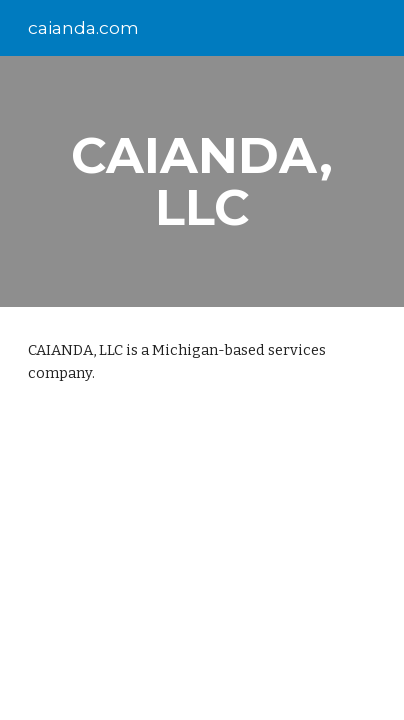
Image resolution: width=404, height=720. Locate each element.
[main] (202, 181)
